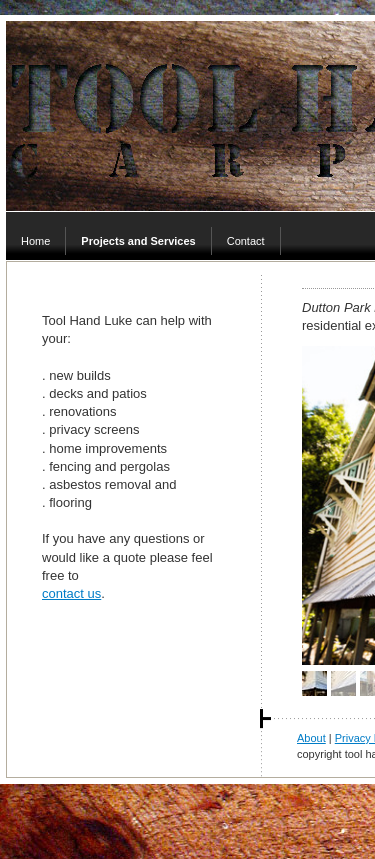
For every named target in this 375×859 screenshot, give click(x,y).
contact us (71, 593)
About (311, 738)
